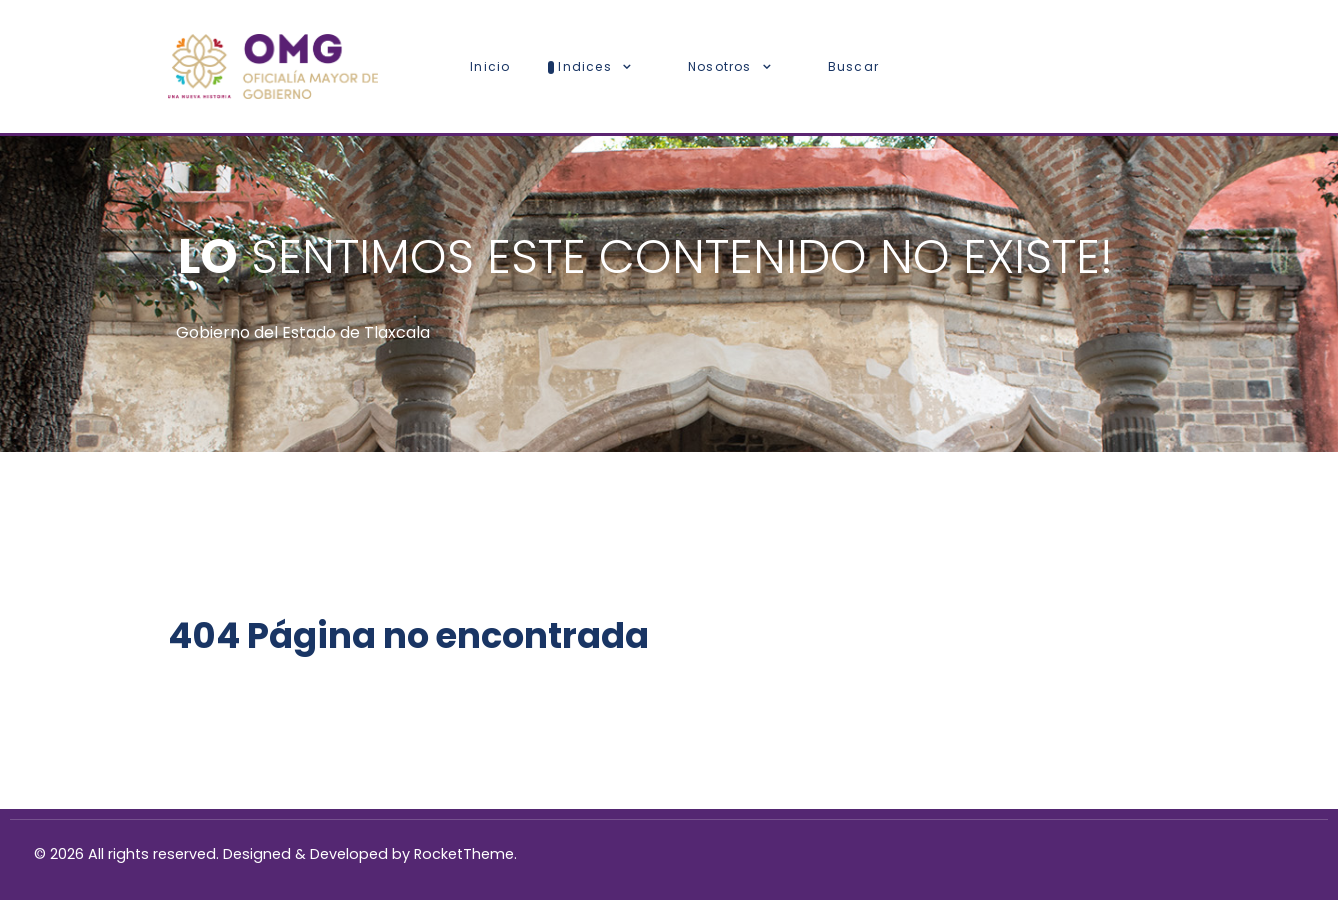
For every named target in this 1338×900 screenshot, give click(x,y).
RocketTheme (464, 854)
